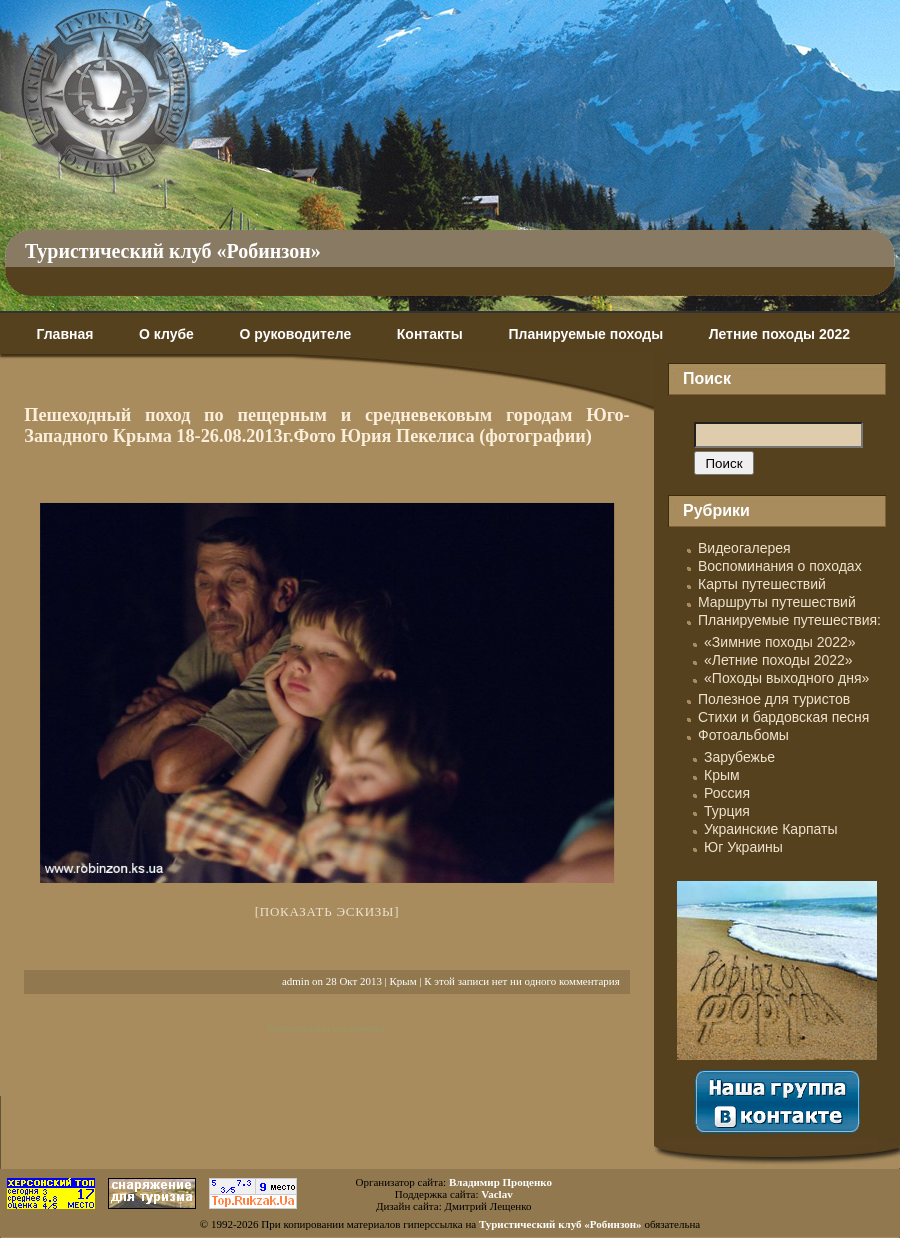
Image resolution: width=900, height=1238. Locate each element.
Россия (727, 793)
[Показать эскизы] (327, 911)
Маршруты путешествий (777, 602)
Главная (64, 334)
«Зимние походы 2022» (780, 642)
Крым (403, 981)
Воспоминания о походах (780, 566)
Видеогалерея (744, 548)
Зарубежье (739, 757)
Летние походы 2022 (779, 334)
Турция (727, 811)
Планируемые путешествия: (789, 620)
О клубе (166, 334)
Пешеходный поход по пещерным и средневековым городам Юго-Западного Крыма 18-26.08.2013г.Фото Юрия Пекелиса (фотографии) (326, 425)
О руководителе (295, 334)
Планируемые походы (585, 334)
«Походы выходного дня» (786, 678)
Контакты (430, 334)
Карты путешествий (762, 584)
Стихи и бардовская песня (783, 717)
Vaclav (496, 1194)
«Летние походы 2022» (778, 660)
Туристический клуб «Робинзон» (173, 251)
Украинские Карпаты (770, 829)
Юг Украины (743, 847)
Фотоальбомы (743, 735)
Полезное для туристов (774, 699)
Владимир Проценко (500, 1182)
